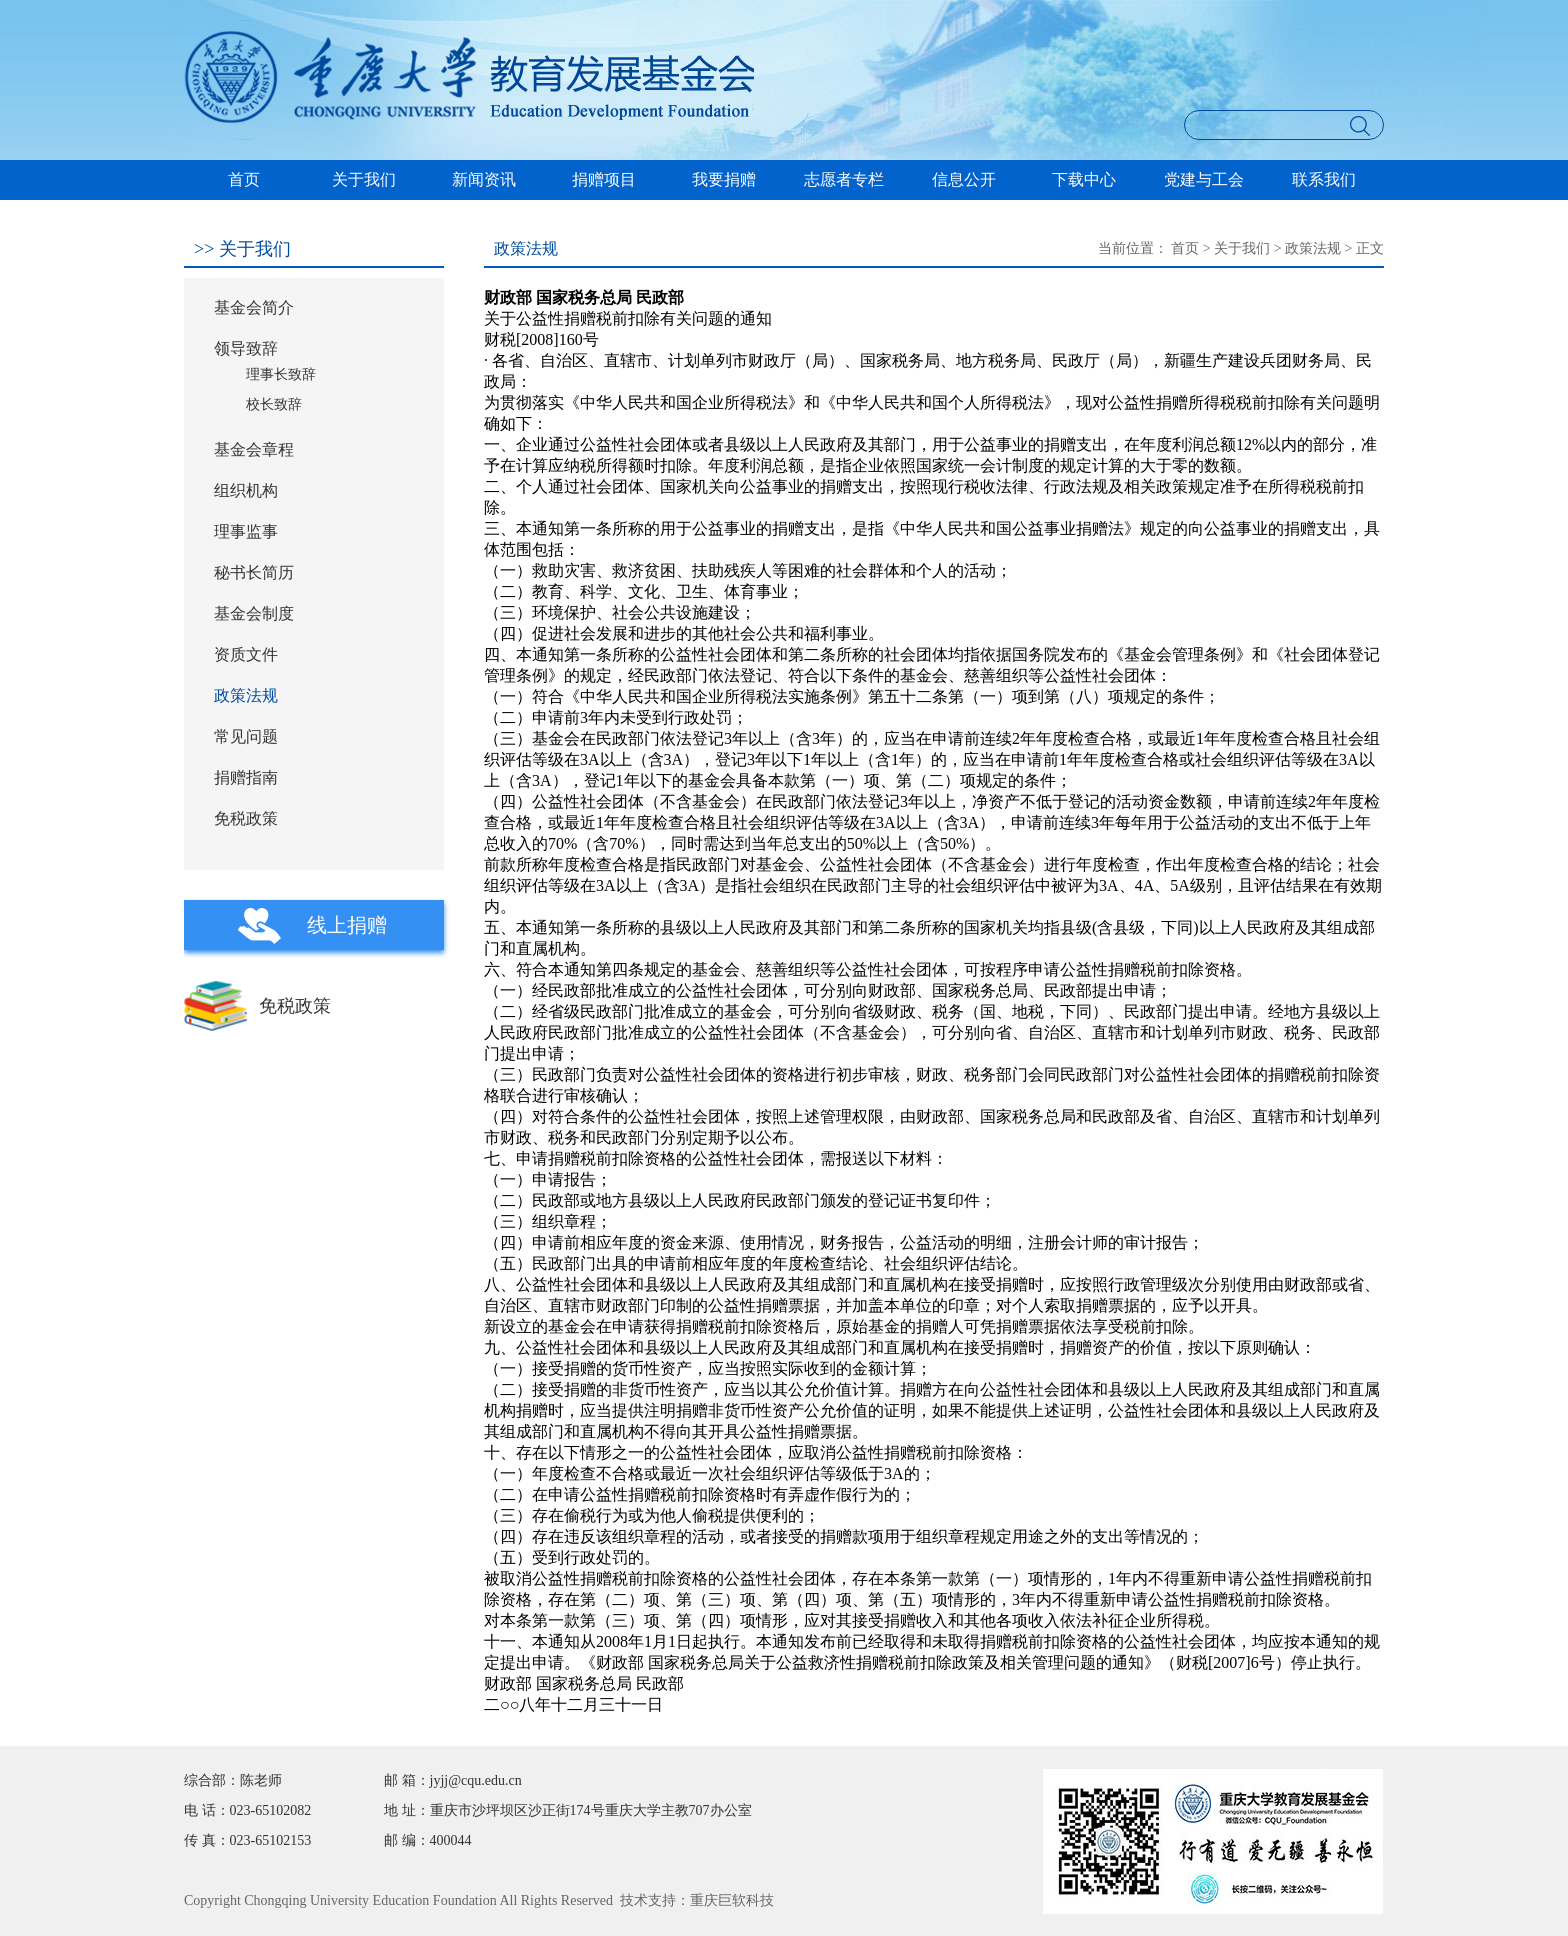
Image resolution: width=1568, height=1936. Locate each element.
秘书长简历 (254, 572)
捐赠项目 (604, 179)
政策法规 (246, 695)
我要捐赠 (724, 179)
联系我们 (1324, 179)
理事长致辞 (281, 374)
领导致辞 (246, 348)
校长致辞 (274, 404)
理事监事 (246, 531)
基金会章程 (254, 449)
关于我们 (364, 179)
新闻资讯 (484, 179)
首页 (244, 179)
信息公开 (964, 179)
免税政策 (246, 818)
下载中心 (1084, 179)
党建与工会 (1204, 179)
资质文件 (246, 654)
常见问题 (246, 736)
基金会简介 (254, 307)
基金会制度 (254, 613)
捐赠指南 (246, 777)
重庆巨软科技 (732, 1900)
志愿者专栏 (844, 179)
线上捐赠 (347, 925)
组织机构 (246, 490)
